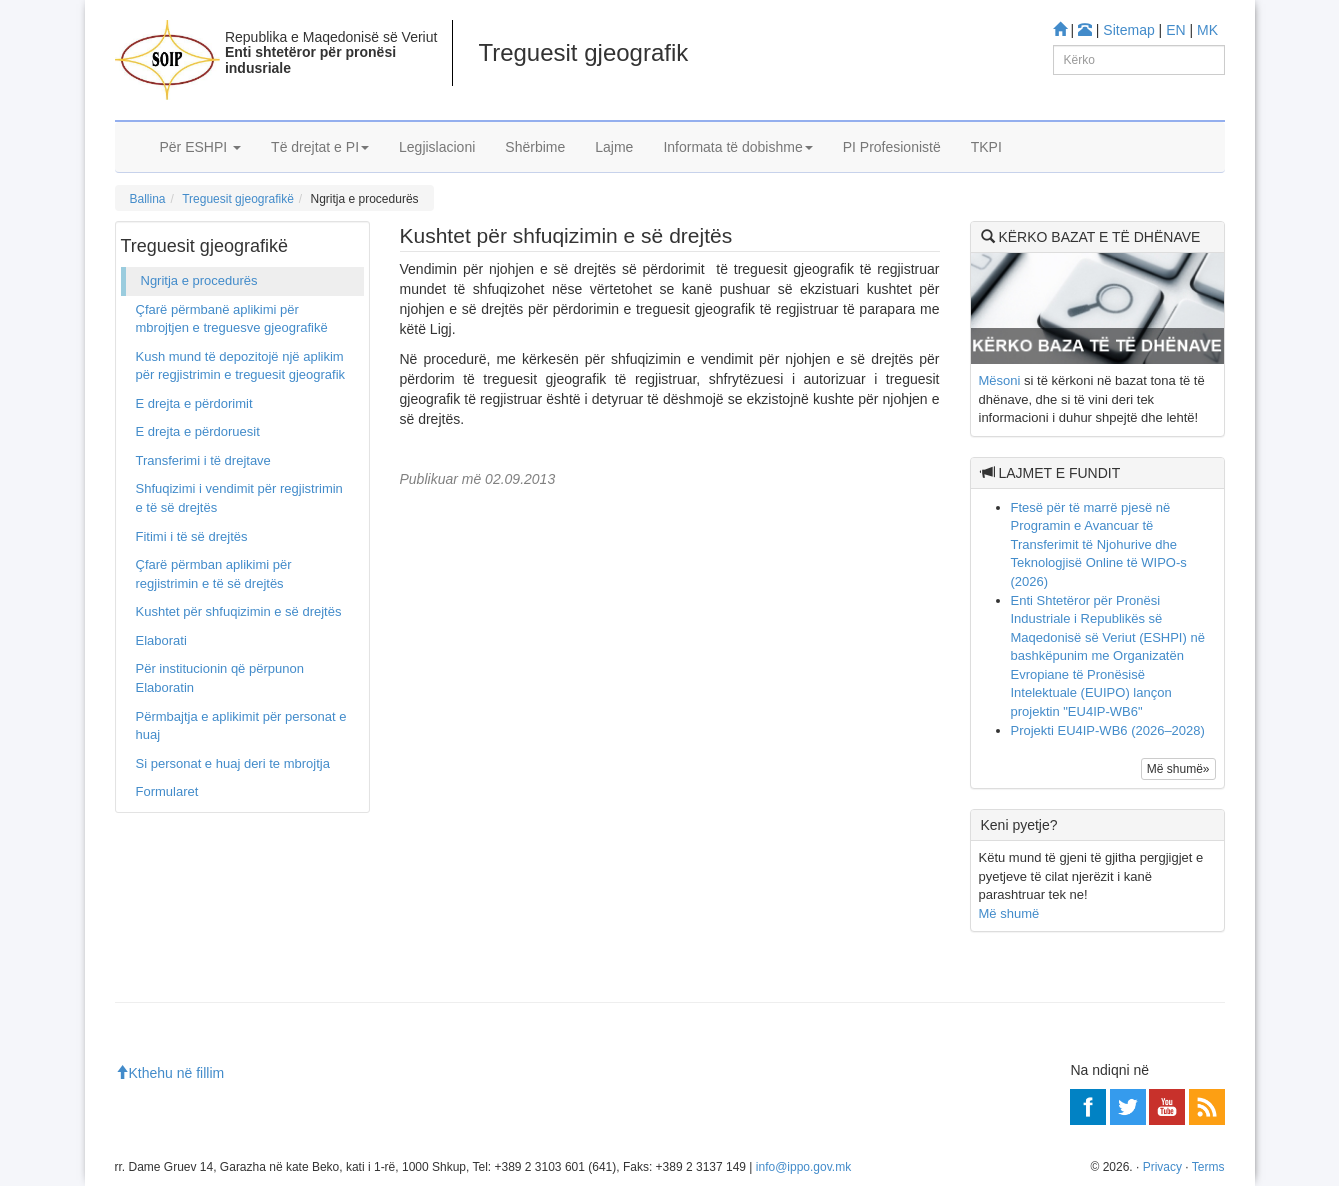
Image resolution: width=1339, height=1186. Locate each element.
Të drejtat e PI (320, 147)
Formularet (167, 791)
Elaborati (161, 640)
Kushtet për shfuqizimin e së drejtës (239, 611)
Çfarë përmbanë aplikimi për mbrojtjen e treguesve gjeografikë (232, 319)
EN (1175, 30)
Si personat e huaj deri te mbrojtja (233, 763)
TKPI (986, 147)
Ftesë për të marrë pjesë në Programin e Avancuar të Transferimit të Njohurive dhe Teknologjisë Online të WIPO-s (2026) (1099, 544)
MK (1207, 30)
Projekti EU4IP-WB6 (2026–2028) (1108, 730)
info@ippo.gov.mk (803, 1167)
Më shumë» (1178, 769)
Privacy (1162, 1167)
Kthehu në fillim (170, 1073)
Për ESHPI (201, 147)
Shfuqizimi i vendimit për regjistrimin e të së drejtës (239, 498)
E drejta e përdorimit (194, 403)
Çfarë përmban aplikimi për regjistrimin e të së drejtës (214, 574)
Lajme (614, 147)
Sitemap (1128, 30)
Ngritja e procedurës (199, 280)
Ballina (148, 199)
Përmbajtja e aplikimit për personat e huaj (241, 726)
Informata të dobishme (737, 147)
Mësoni (1000, 380)
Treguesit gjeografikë (238, 199)
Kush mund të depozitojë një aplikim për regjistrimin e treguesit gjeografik (241, 366)
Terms (1208, 1167)
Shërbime (535, 147)
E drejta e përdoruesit (198, 431)
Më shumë (1009, 913)
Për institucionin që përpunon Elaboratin (220, 678)
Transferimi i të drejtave (203, 460)
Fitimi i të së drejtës (192, 536)
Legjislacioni (437, 147)
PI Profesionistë (892, 147)
